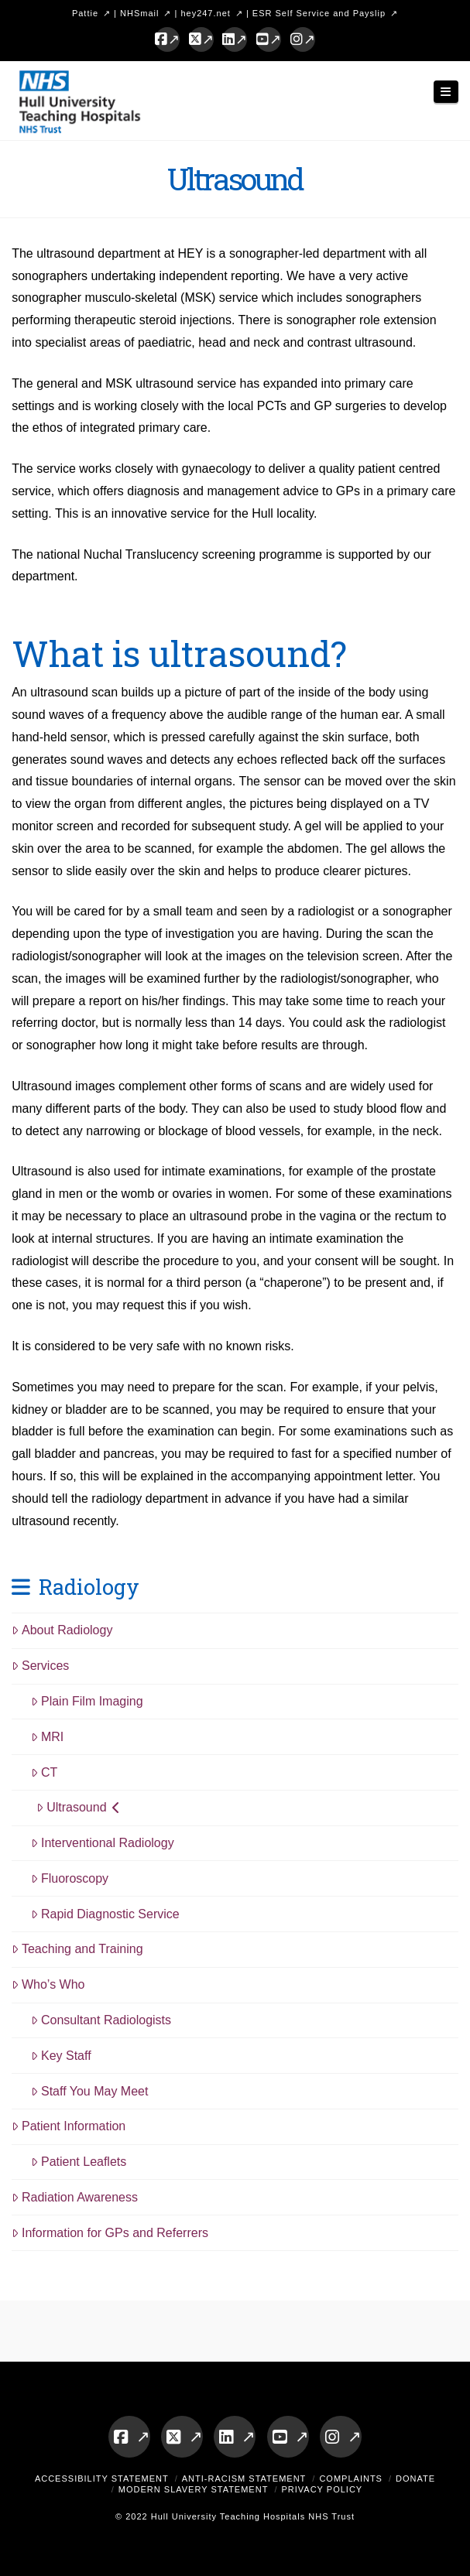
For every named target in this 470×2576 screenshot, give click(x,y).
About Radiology (62, 1630)
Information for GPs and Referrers (110, 2232)
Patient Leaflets (78, 2161)
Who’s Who (48, 1984)
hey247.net (205, 13)
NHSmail (139, 13)
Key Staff (61, 2055)
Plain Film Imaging (86, 1701)
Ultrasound (77, 1807)
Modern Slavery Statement (193, 2489)
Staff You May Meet (89, 2091)
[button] (446, 91)
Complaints (351, 2478)
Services (40, 1665)
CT (44, 1772)
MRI (47, 1736)
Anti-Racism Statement (244, 2478)
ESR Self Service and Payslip (319, 13)
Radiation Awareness (75, 2197)
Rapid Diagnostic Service (105, 1914)
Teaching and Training (77, 1948)
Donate (415, 2478)
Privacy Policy (321, 2489)
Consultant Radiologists (101, 2020)
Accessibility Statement (102, 2478)
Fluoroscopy (69, 1878)
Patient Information (68, 2126)
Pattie (85, 13)
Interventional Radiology (102, 1842)
